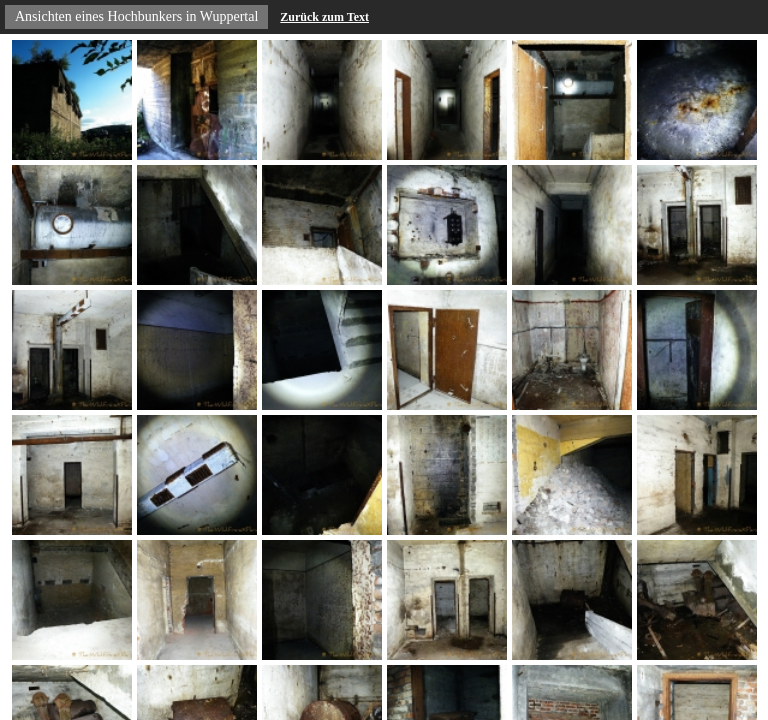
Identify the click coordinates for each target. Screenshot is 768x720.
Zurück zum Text (324, 17)
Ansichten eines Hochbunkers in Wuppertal (136, 16)
